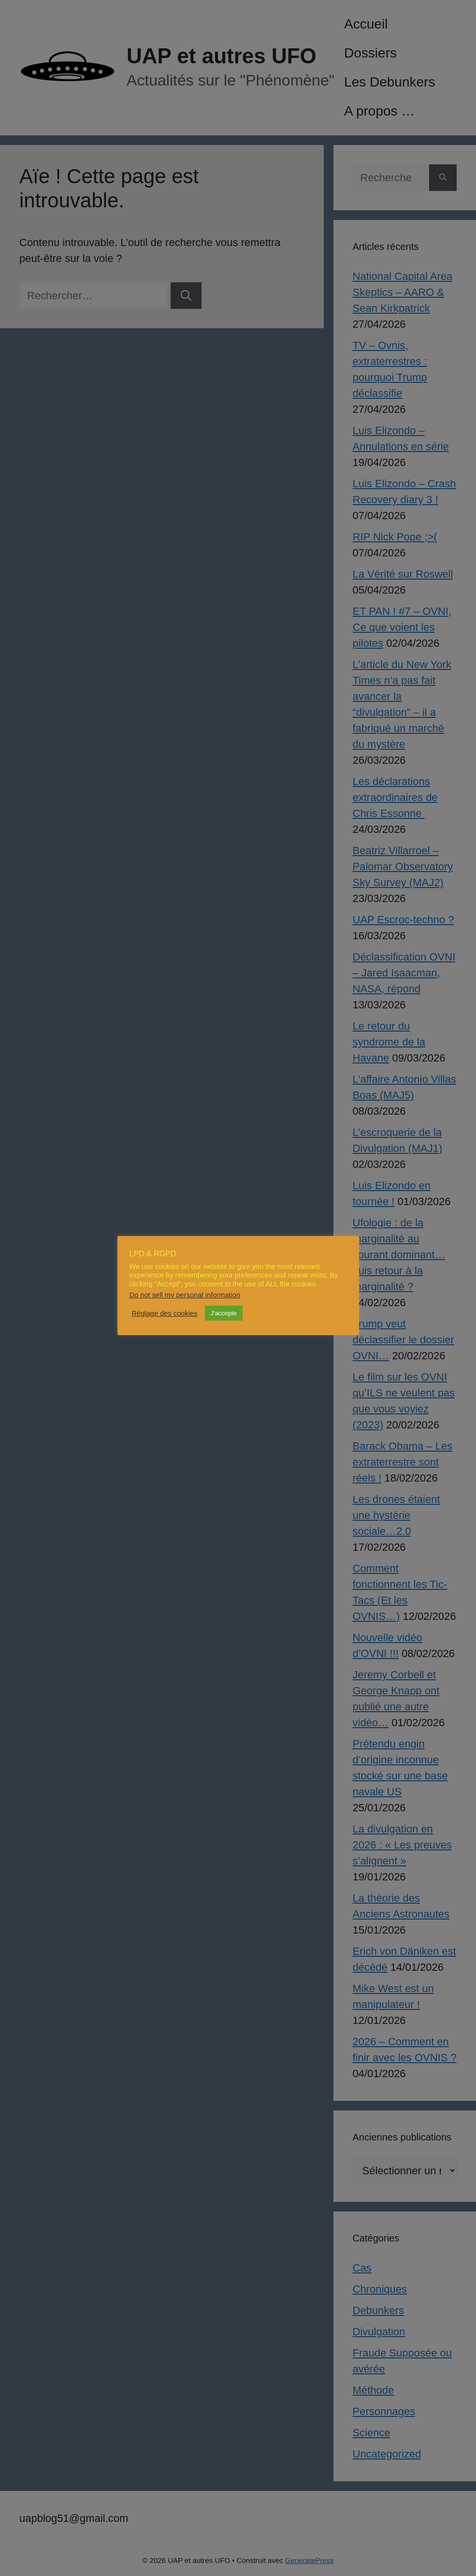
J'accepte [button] (224, 1313)
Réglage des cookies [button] (165, 1313)
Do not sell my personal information (185, 1295)
